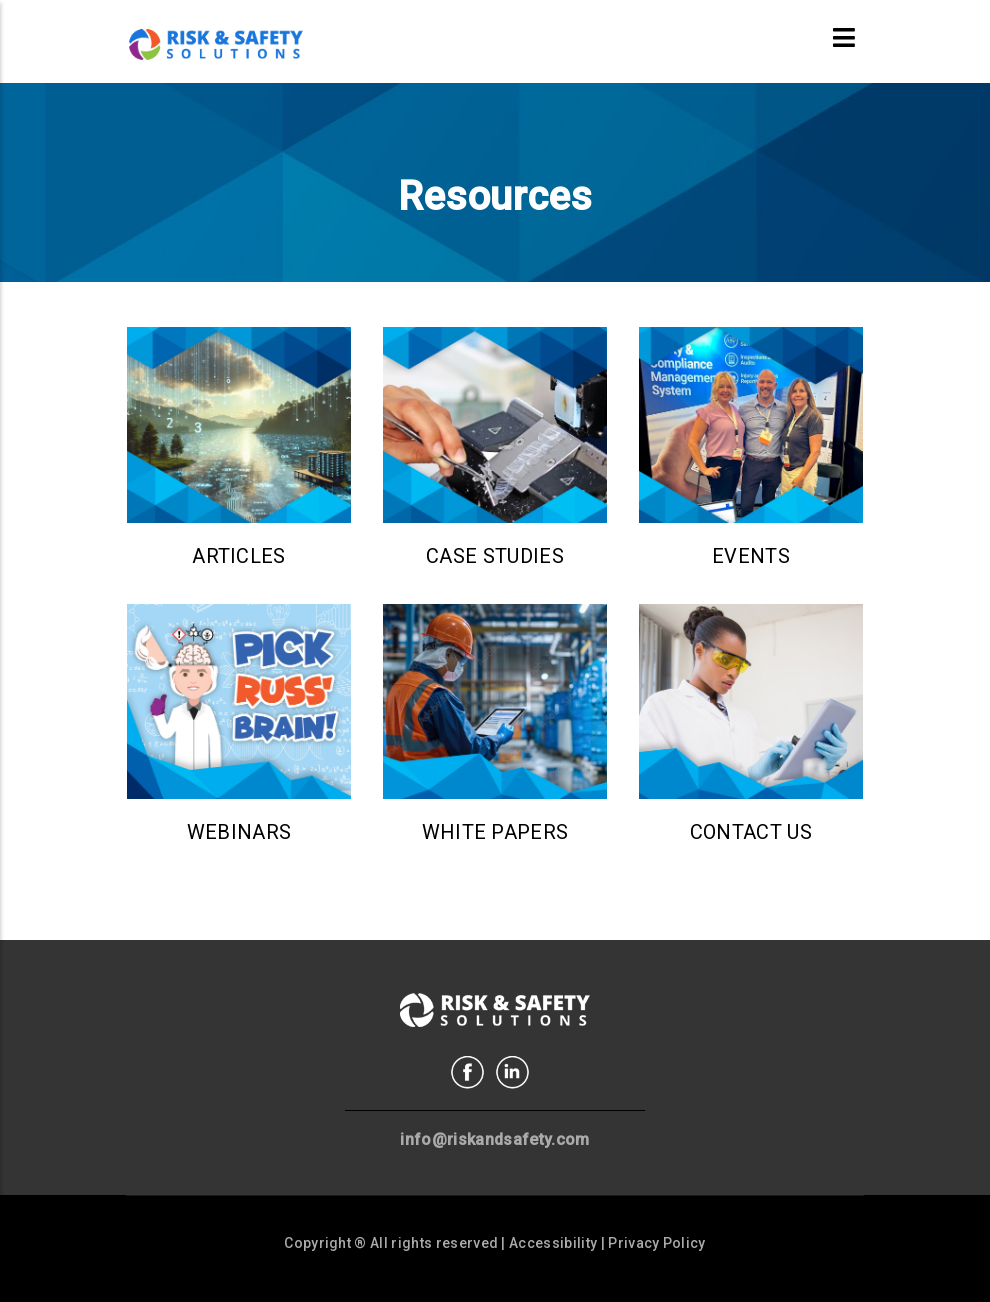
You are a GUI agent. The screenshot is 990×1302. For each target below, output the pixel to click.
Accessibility (553, 1243)
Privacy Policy (656, 1243)
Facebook (467, 1072)
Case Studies (495, 556)
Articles (239, 556)
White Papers (495, 832)
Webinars (239, 832)
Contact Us (751, 832)
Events (751, 556)
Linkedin (512, 1072)
